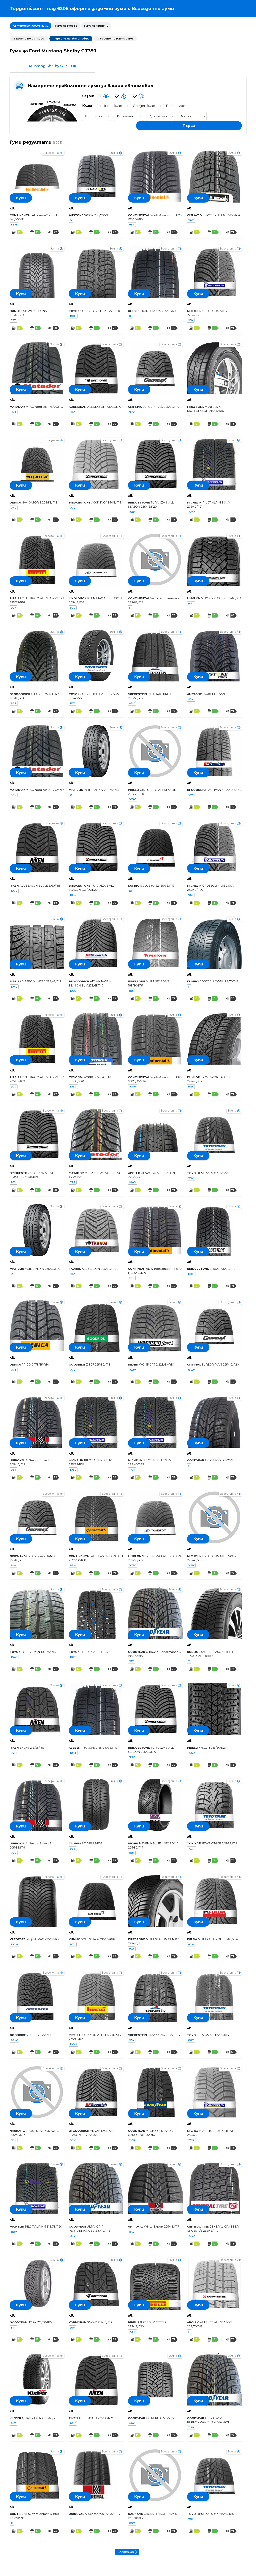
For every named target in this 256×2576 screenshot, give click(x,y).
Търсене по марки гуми (119, 37)
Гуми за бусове (67, 25)
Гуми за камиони (98, 25)
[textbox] (96, 114)
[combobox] (96, 114)
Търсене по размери (28, 37)
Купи (21, 187)
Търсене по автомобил (73, 37)
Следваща (126, 2541)
